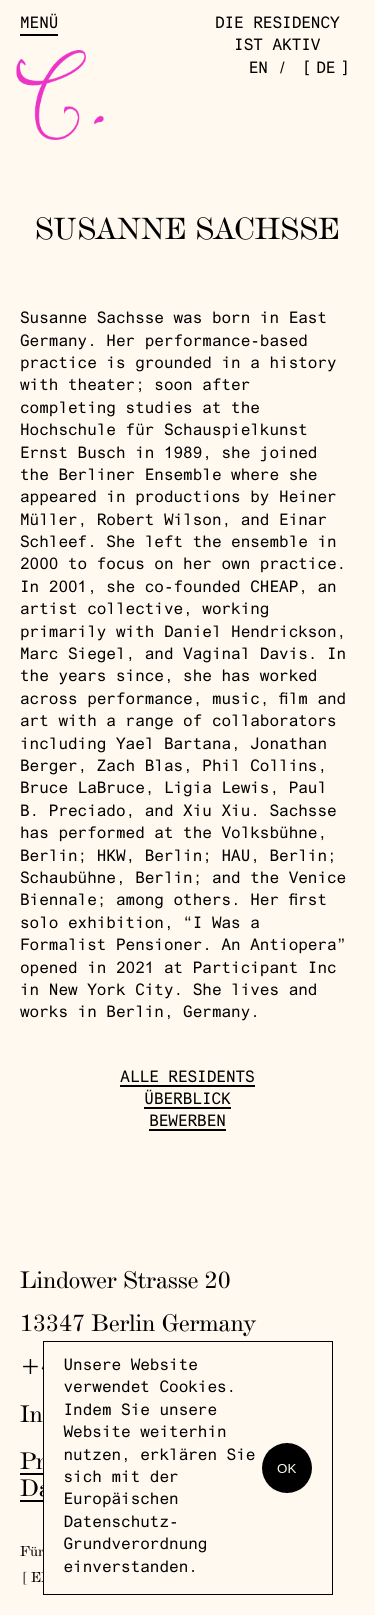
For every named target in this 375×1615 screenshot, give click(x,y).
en (258, 70)
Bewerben (187, 1123)
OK (286, 1468)
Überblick (187, 1101)
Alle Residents (187, 1079)
